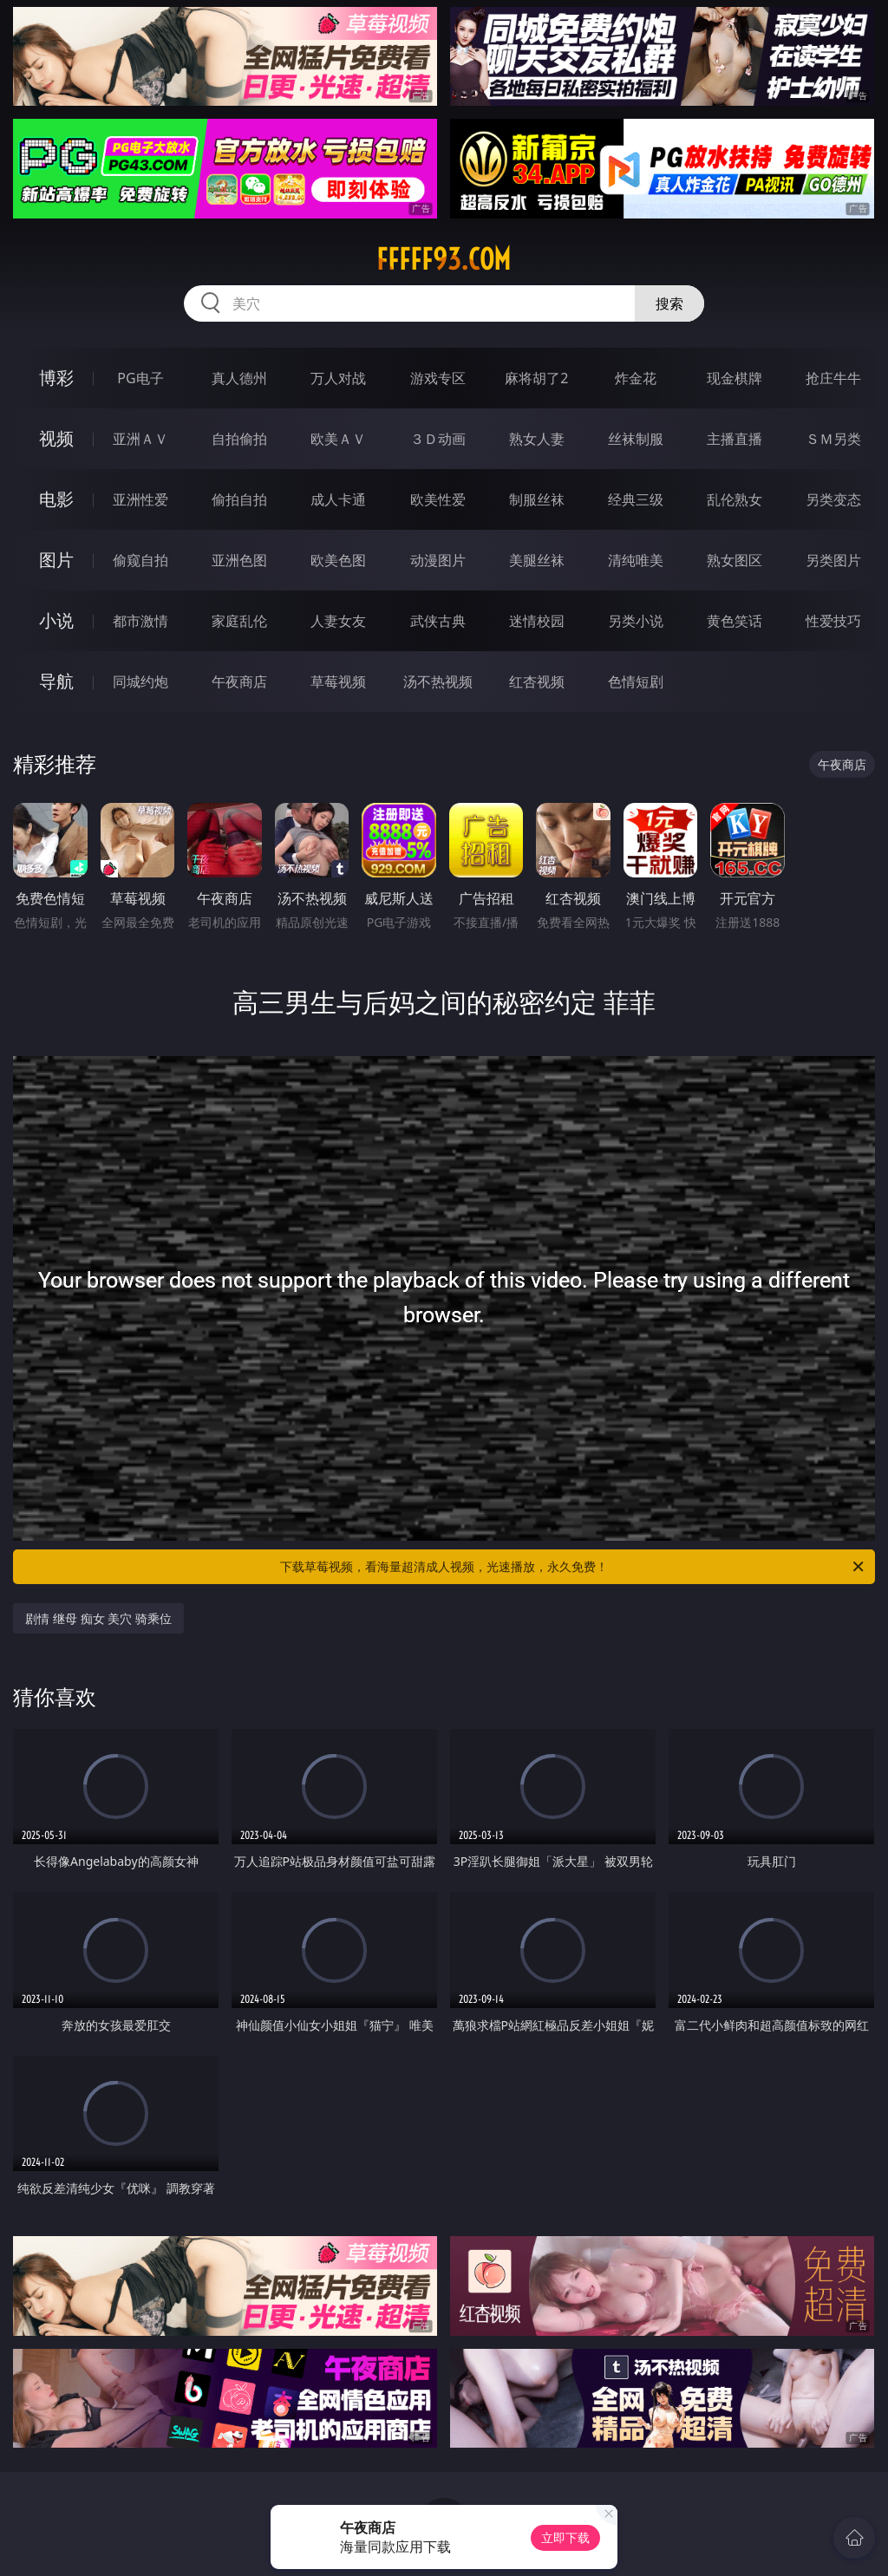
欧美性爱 (438, 499)
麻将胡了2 (536, 378)
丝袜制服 (635, 438)
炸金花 (635, 378)
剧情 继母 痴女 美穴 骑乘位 (98, 1618)
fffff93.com (443, 259)
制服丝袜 (537, 499)
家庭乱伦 (239, 620)
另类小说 (635, 620)
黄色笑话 (734, 620)
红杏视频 (537, 681)
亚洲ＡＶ (140, 438)
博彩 (56, 377)
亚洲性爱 (140, 499)
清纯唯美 (635, 560)
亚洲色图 (239, 560)
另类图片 (833, 560)
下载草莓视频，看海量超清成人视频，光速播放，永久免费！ (573, 1566)
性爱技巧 (833, 620)
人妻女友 (338, 620)
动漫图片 (438, 560)
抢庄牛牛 (833, 378)
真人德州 (239, 378)
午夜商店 (239, 681)
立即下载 (565, 2537)
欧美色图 (338, 560)
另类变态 (833, 499)
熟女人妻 (537, 438)
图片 (56, 559)
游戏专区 (438, 378)
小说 (56, 620)
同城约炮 (140, 681)
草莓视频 (338, 681)
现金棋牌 (734, 378)
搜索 (669, 303)
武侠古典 (438, 620)
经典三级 (635, 499)
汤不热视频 (438, 681)
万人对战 (338, 378)
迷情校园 (537, 620)
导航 (56, 681)
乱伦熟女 (734, 499)
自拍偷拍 (239, 438)
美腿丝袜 (537, 560)
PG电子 (140, 378)
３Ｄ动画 (438, 438)
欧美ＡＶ (338, 438)
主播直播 (734, 438)
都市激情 (140, 620)
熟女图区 (734, 560)
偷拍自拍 (239, 499)
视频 (56, 438)
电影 (56, 499)
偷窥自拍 (140, 560)
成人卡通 (338, 499)
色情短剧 (635, 681)
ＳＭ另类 (833, 438)
